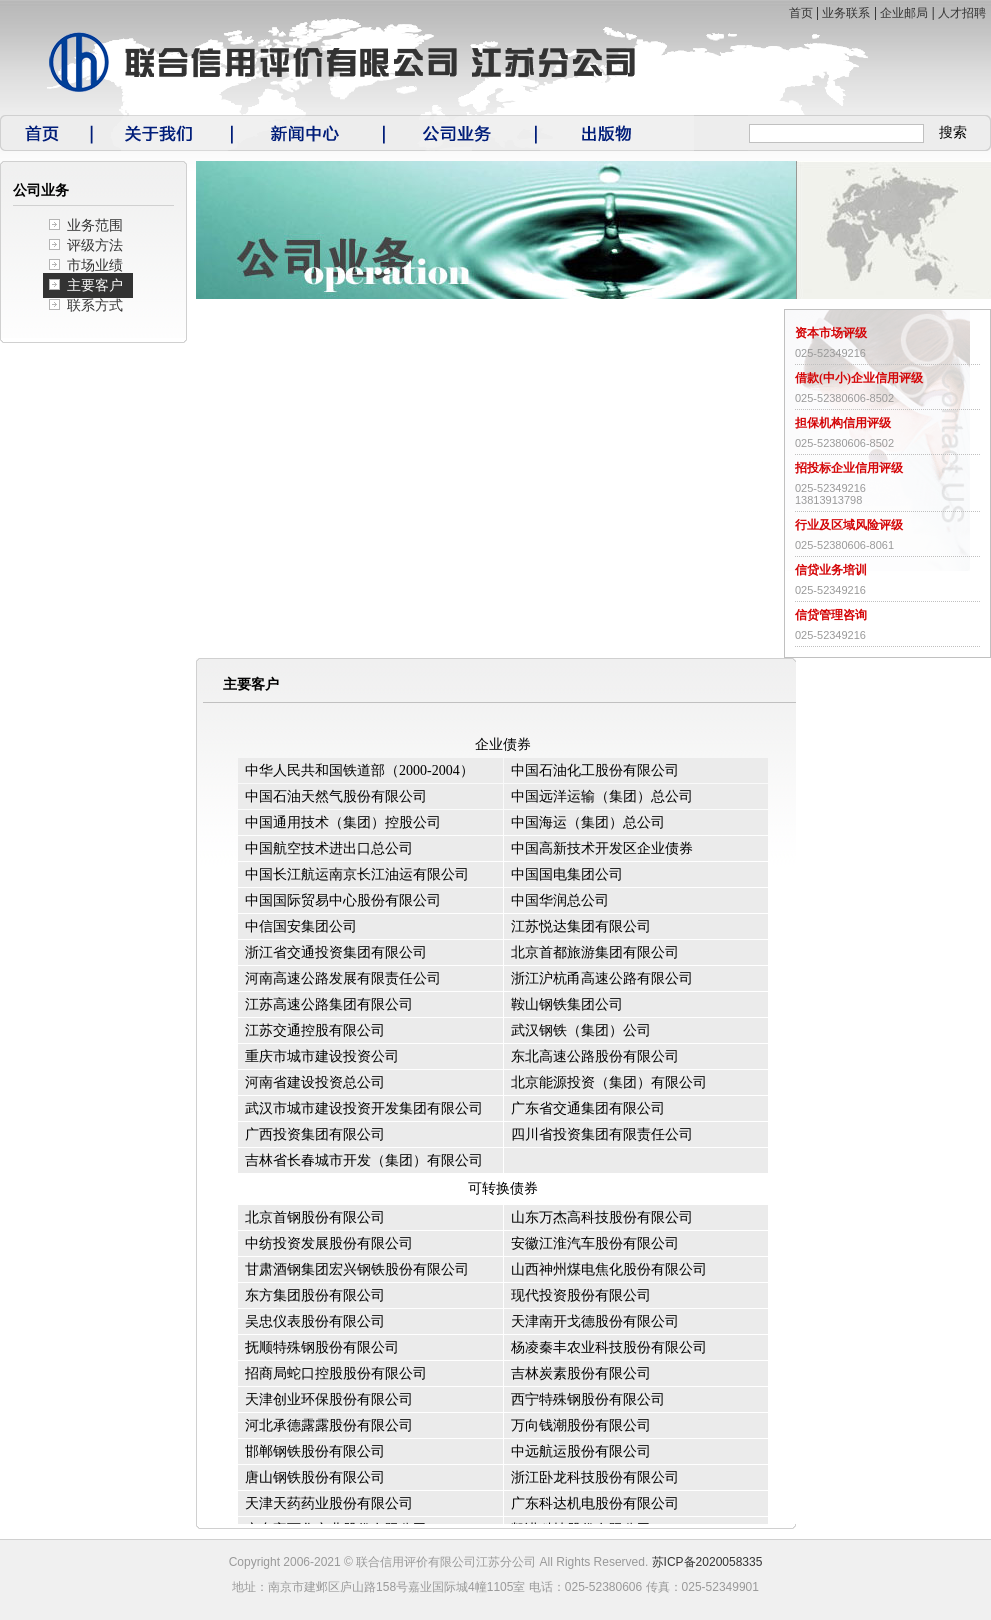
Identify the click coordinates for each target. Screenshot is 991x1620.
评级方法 (95, 245)
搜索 (953, 132)
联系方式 (95, 305)
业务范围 (95, 225)
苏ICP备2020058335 (707, 1562)
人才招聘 (962, 13)
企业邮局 (904, 13)
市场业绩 (95, 265)
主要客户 (95, 285)
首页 (801, 13)
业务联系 (846, 13)
